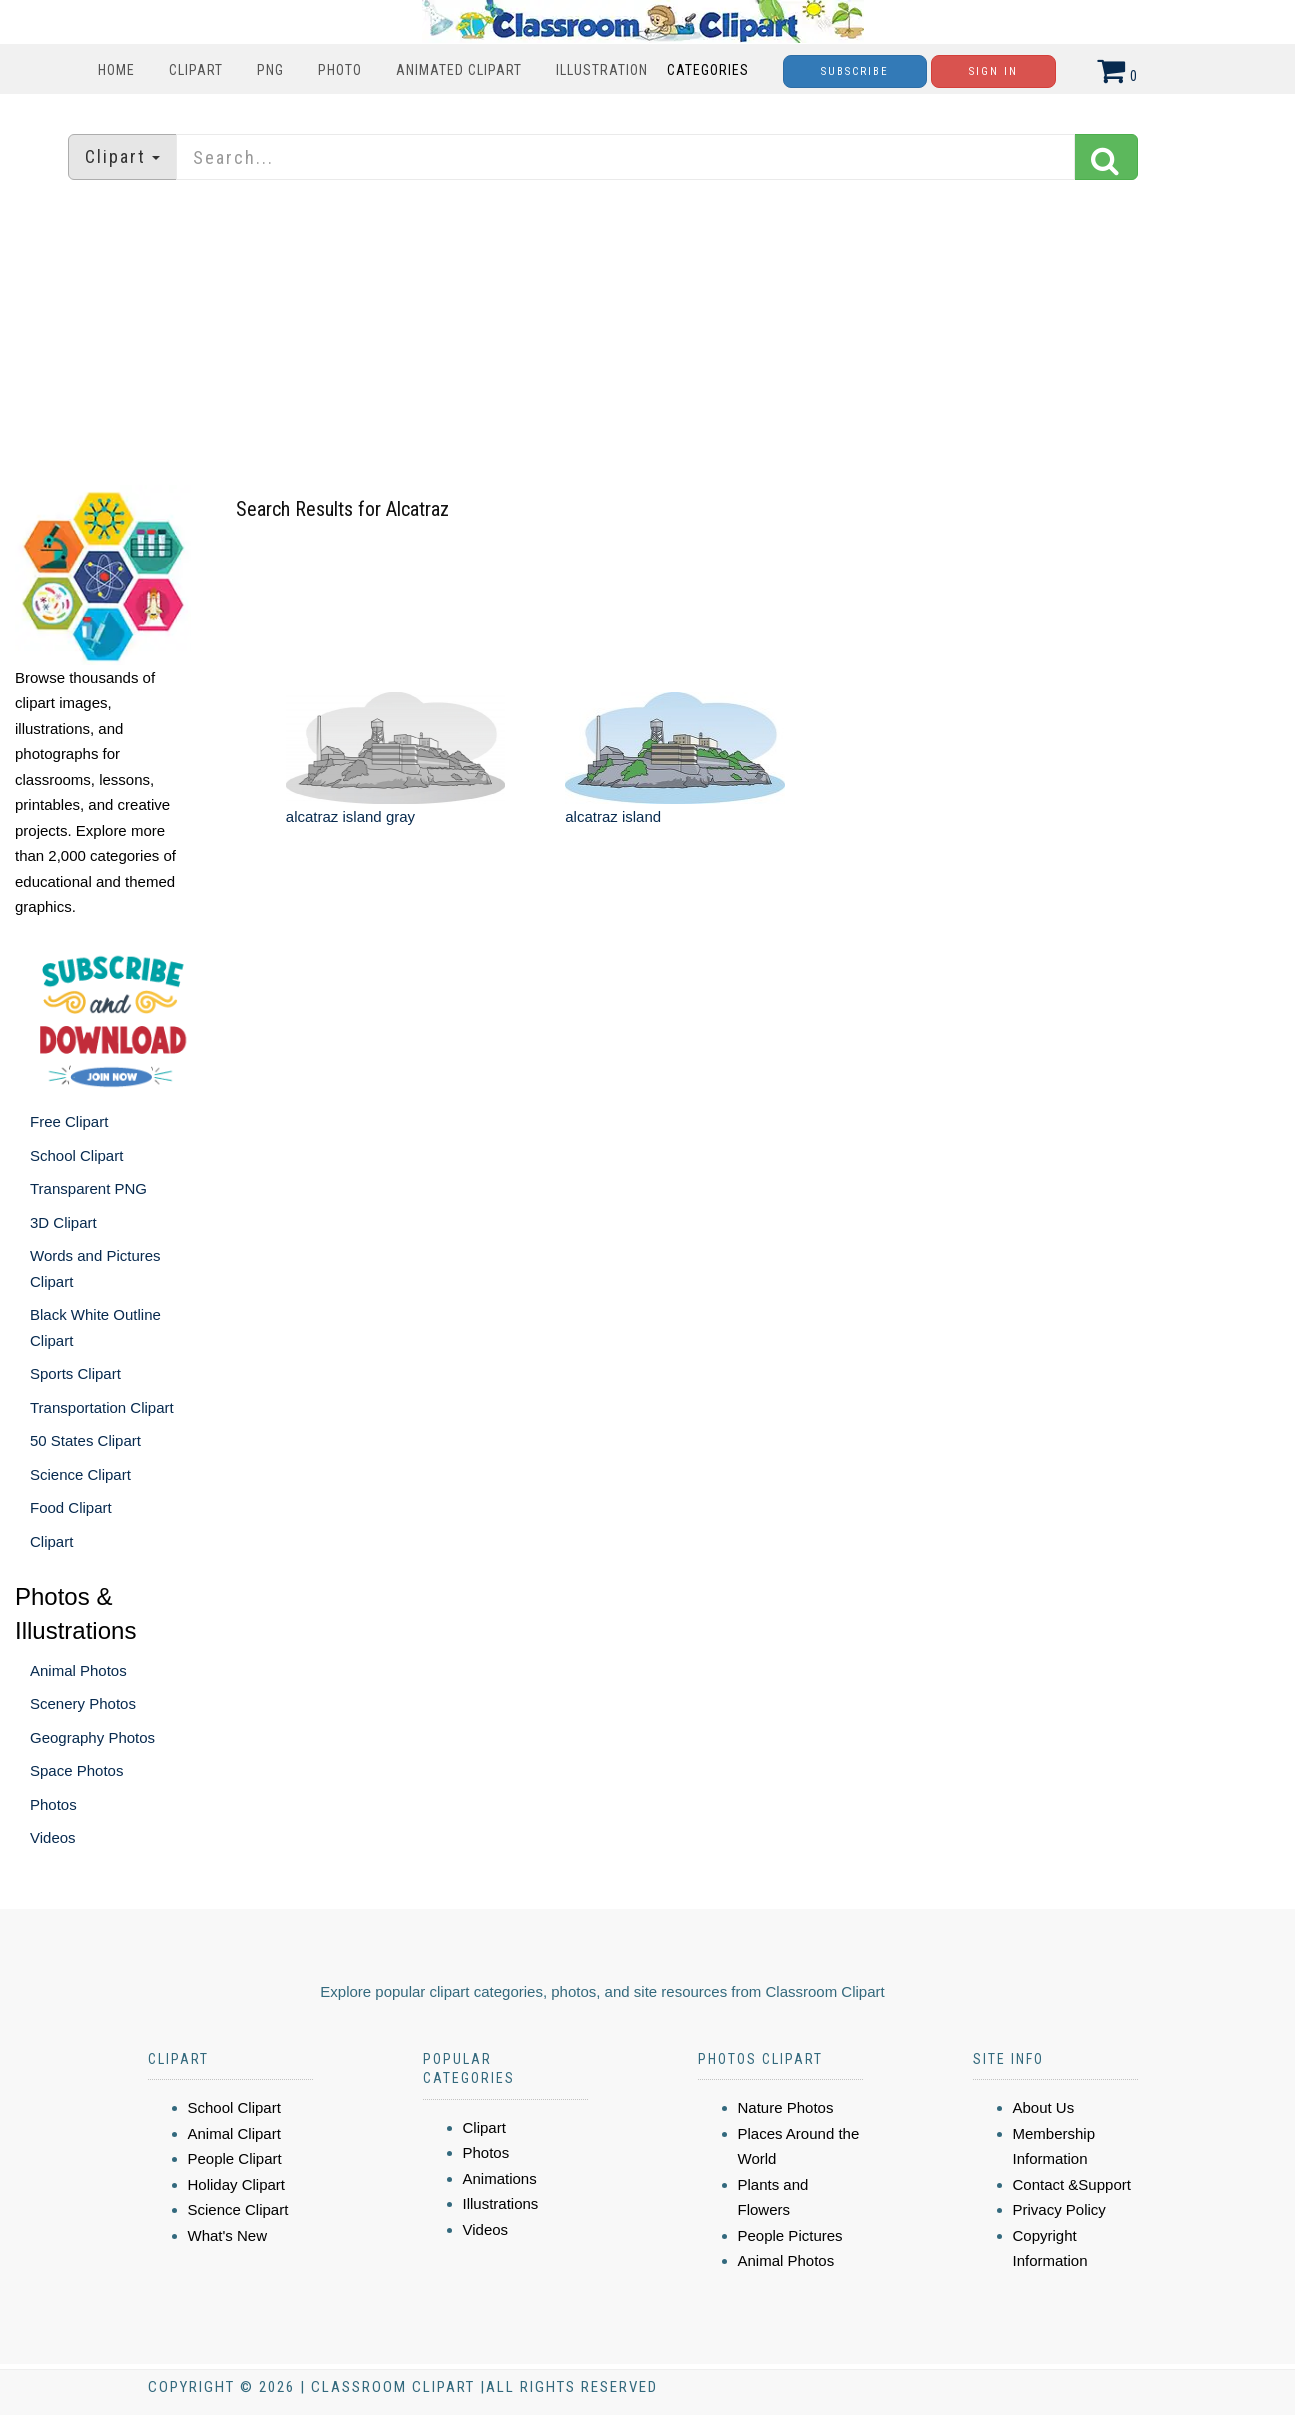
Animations (500, 2178)
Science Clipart (80, 1474)
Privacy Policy (1059, 2209)
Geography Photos (92, 1737)
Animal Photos (78, 1670)
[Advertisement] (648, 335)
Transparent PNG (88, 1188)
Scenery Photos (83, 1703)
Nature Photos (786, 2107)
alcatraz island (613, 816)
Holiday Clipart (237, 2184)
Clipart (196, 70)
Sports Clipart (75, 1373)
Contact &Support (1072, 2184)
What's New (228, 2235)
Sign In (993, 71)
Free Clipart (69, 1121)
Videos (53, 1837)
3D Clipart (63, 1222)
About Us (1044, 2107)
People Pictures (790, 2235)
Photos (53, 1804)
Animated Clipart (459, 70)
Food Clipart (71, 1507)
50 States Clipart (85, 1440)
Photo (340, 70)
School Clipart (76, 1155)
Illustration (602, 70)
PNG (270, 70)
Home (116, 70)
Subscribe (855, 71)
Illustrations (501, 2203)
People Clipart (235, 2158)
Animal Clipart (234, 2133)
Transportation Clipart (102, 1407)
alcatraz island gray (350, 816)
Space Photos (76, 1770)
